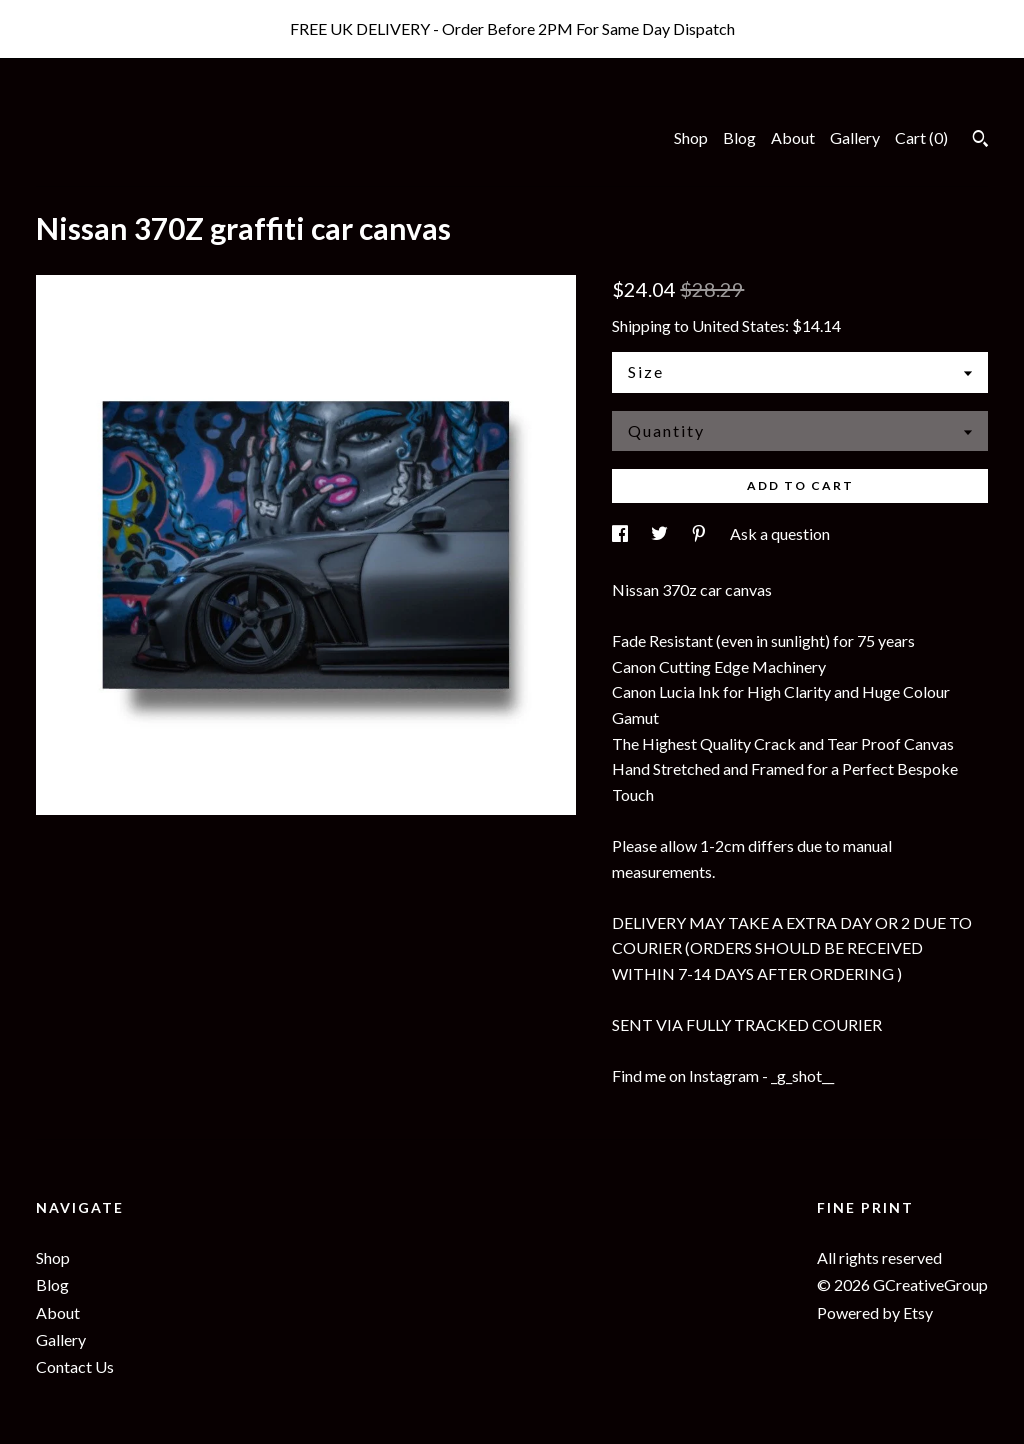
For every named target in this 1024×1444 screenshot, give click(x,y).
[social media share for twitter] (661, 533)
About (793, 137)
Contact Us (75, 1366)
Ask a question (780, 533)
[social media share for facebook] (621, 533)
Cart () (921, 137)
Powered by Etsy (875, 1312)
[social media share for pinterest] (700, 533)
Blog (739, 137)
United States (738, 325)
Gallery (855, 137)
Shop (691, 137)
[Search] (980, 141)
